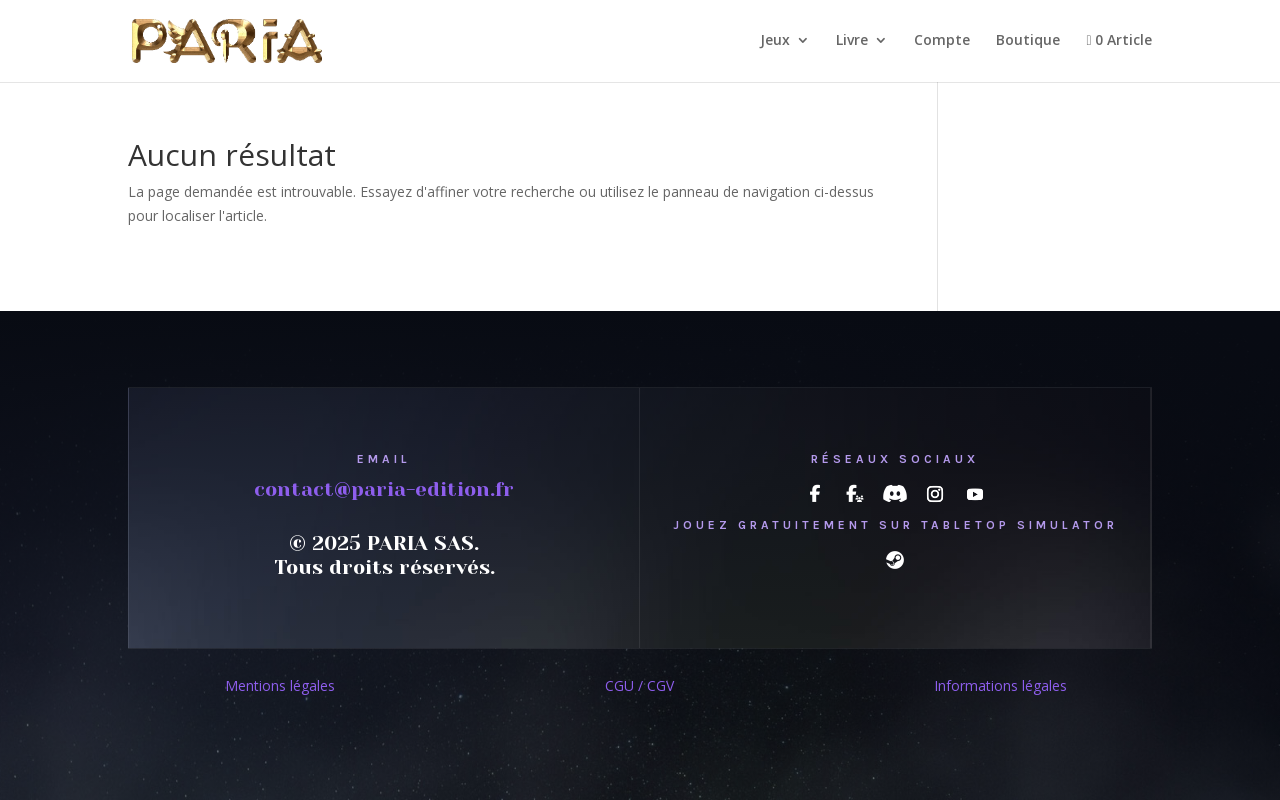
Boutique (1028, 41)
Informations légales (1000, 685)
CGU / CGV (639, 685)
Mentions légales (280, 685)
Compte (942, 41)
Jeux (775, 41)
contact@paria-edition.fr (384, 489)
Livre (852, 41)
